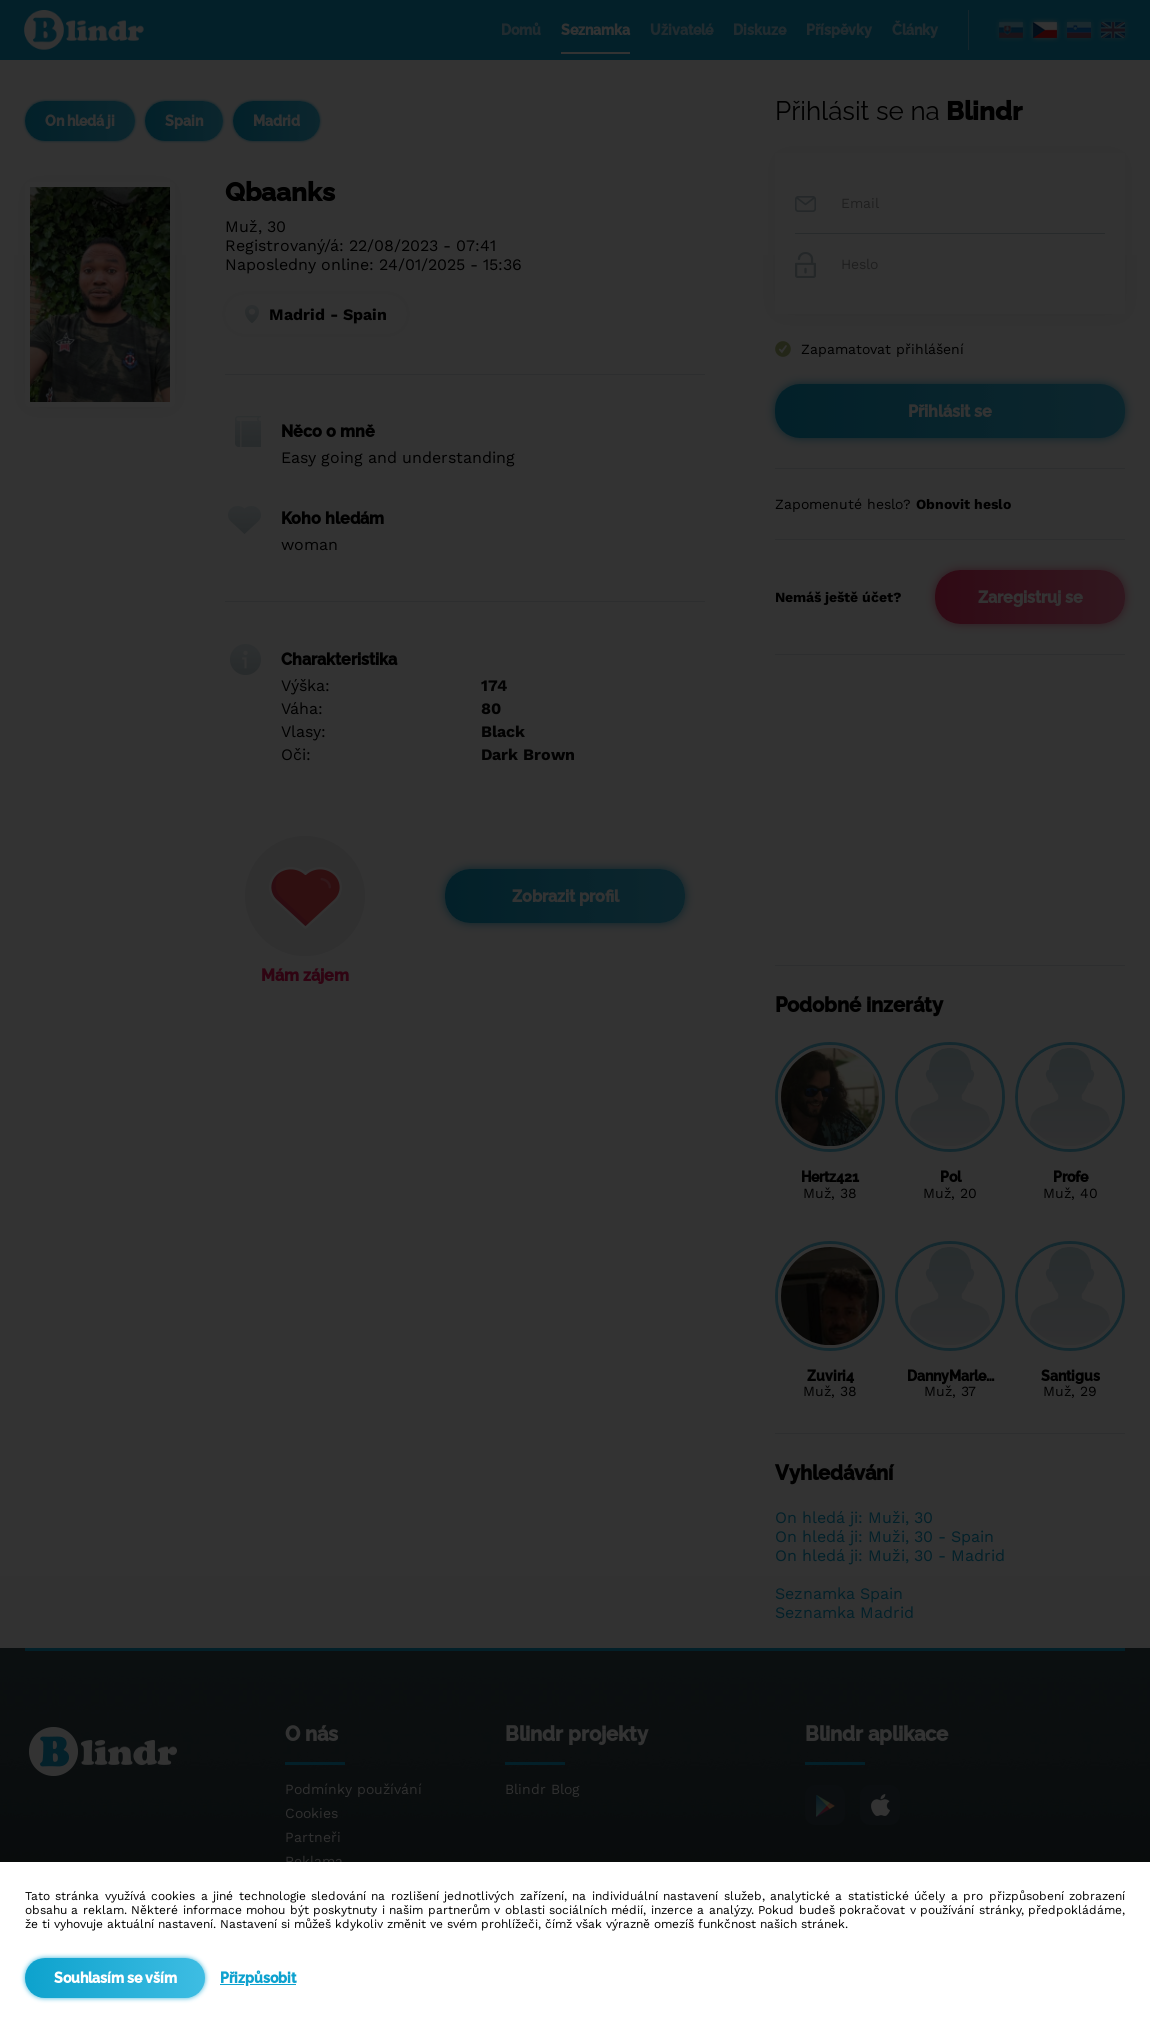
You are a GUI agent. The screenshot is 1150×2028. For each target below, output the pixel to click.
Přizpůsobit (258, 1978)
